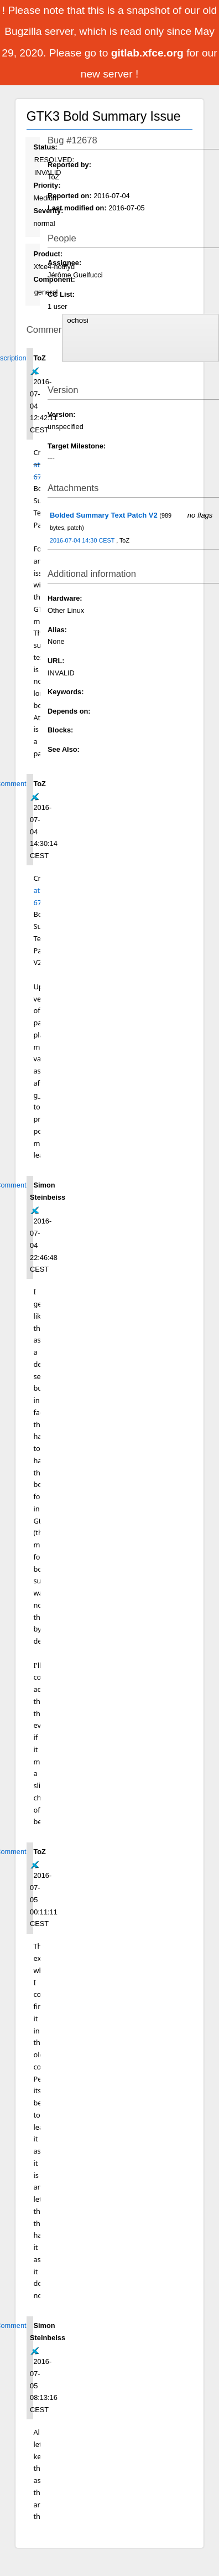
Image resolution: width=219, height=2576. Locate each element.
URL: (56, 661)
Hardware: (65, 598)
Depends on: (69, 711)
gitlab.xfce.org (148, 53)
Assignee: (64, 263)
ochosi (140, 320)
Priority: (46, 185)
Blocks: (60, 730)
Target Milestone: (77, 446)
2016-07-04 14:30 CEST (83, 540)
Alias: (57, 630)
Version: (62, 414)
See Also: (64, 749)
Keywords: (66, 692)
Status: (45, 147)
